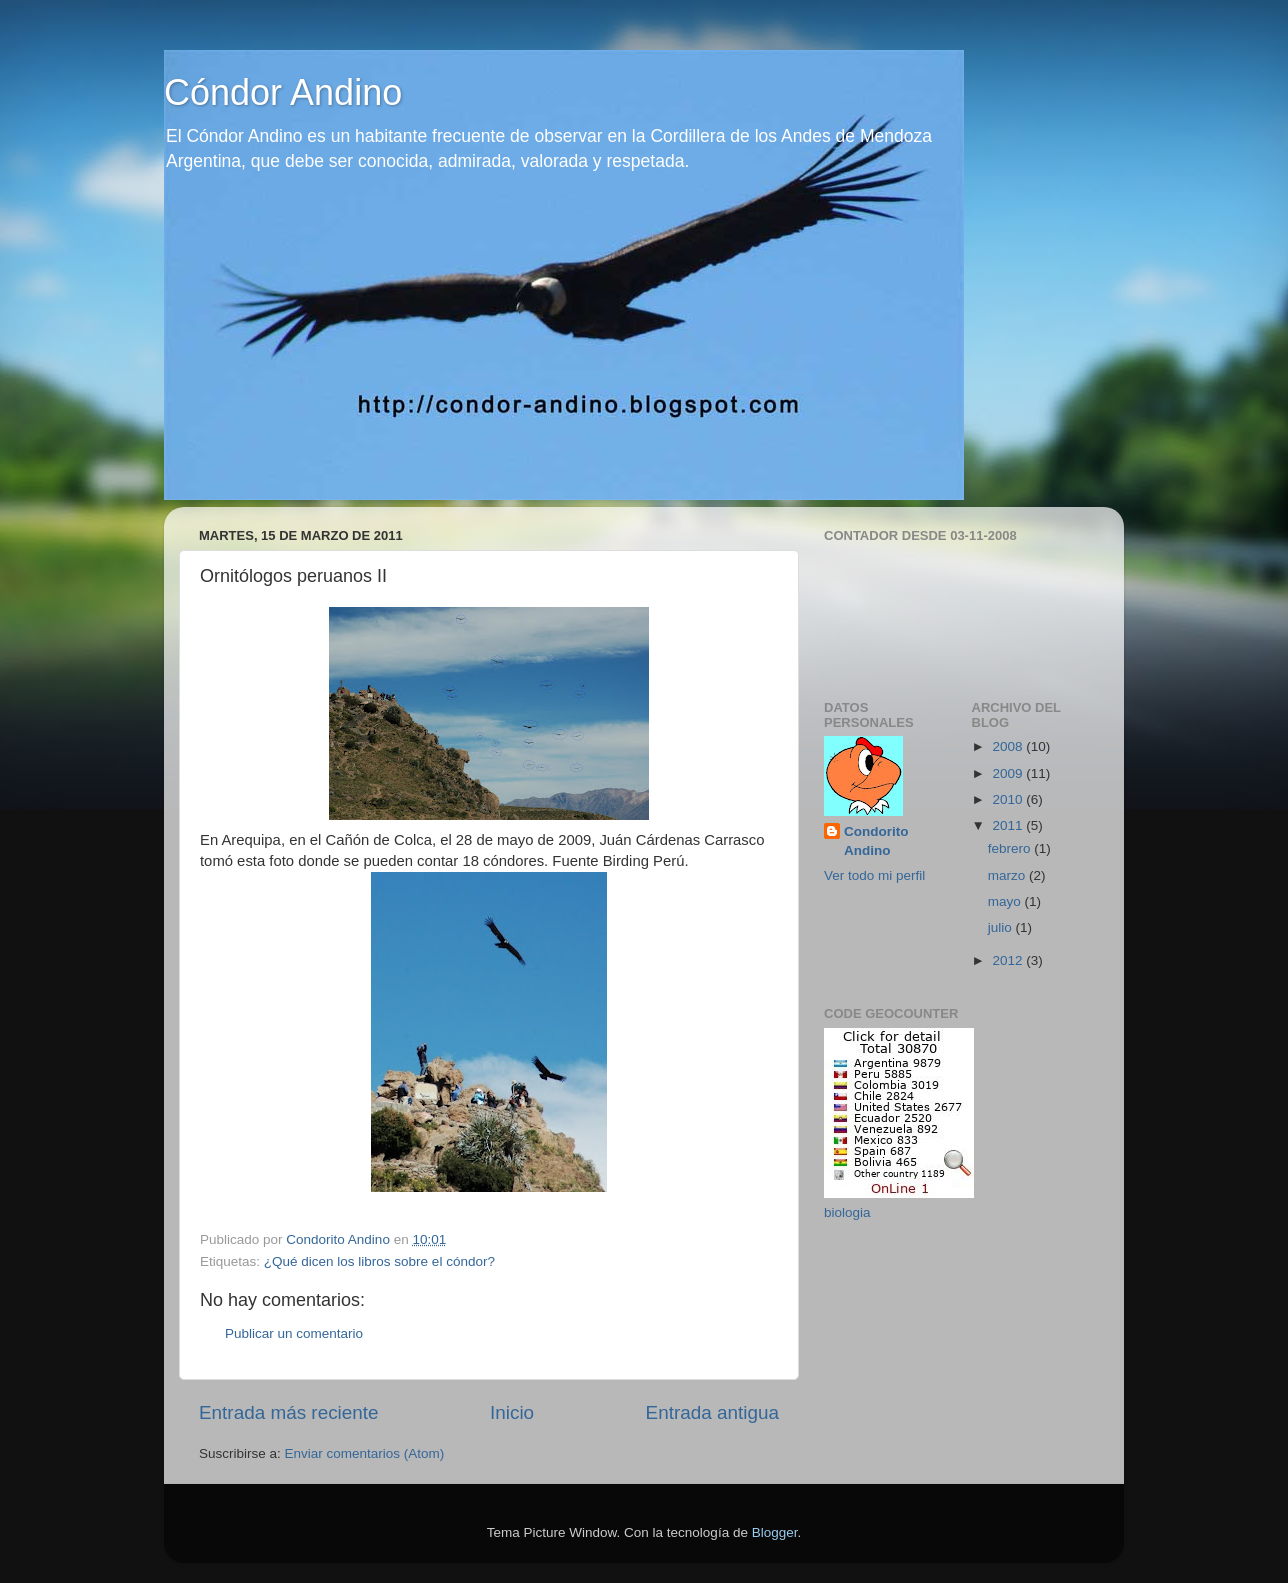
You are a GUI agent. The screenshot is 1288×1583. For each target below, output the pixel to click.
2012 (1009, 960)
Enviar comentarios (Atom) (365, 1453)
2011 (1009, 825)
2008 (1009, 746)
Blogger (775, 1532)
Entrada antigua (712, 1412)
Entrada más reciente (289, 1412)
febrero (1011, 848)
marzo (1008, 875)
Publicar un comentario (294, 1333)
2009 (1009, 773)
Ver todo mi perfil (874, 875)
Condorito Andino (876, 841)
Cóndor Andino (283, 92)
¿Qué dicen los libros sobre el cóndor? (379, 1261)
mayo (1006, 901)
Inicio (512, 1412)
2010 (1009, 799)
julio (1002, 927)
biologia (847, 1212)
